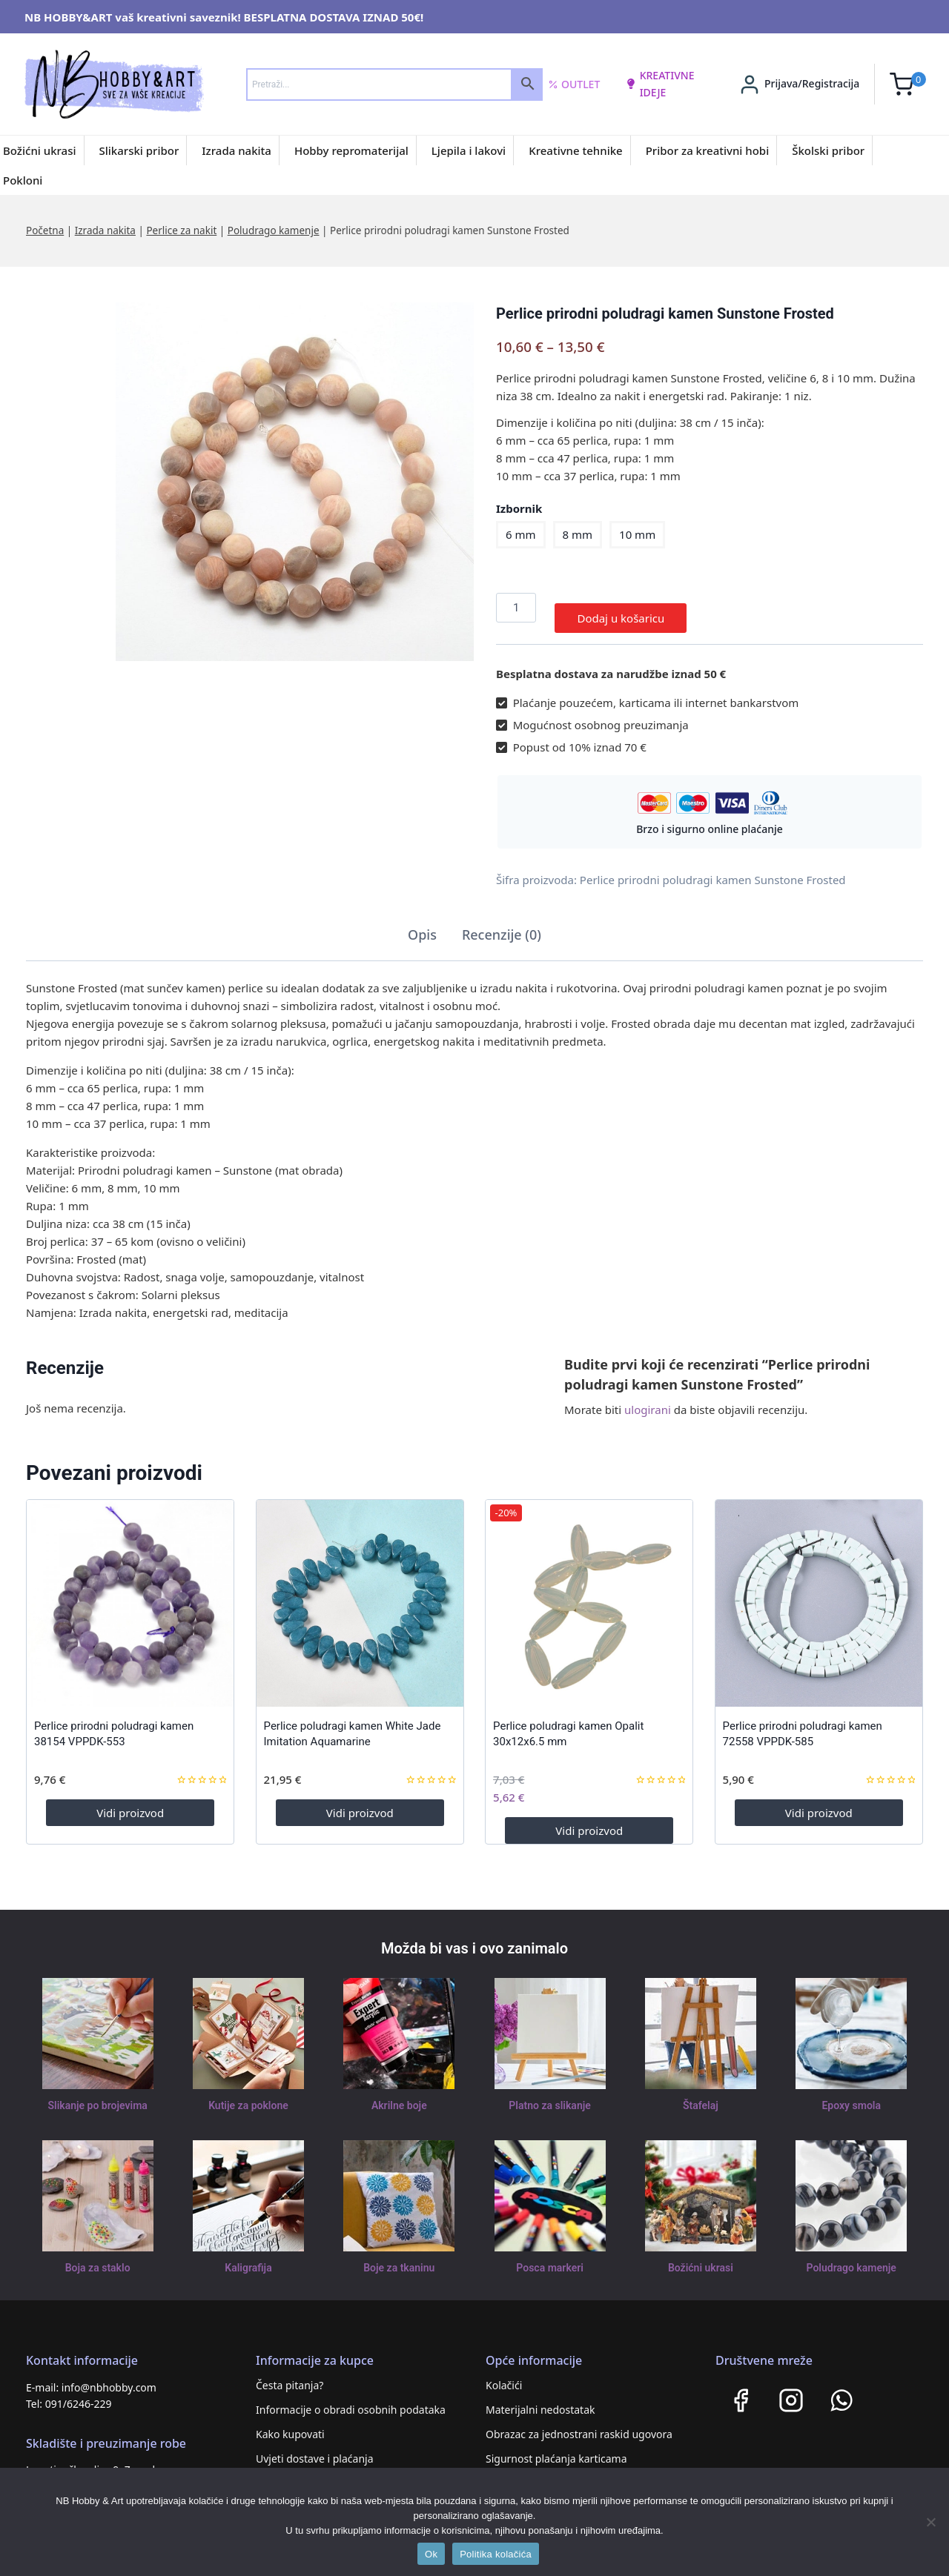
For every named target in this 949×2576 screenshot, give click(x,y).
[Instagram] (791, 2389)
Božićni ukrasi (39, 150)
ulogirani (647, 1399)
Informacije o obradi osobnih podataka (351, 2398)
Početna (45, 230)
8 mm (578, 534)
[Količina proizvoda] (516, 608)
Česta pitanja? (289, 2374)
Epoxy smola (851, 2095)
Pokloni (22, 180)
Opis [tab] (422, 924)
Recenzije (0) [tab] (501, 924)
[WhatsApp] (841, 2389)
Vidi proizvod (130, 1802)
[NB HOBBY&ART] (114, 84)
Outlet (574, 84)
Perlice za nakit (181, 230)
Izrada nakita (236, 150)
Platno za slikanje (549, 2095)
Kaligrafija (248, 2257)
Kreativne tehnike (576, 150)
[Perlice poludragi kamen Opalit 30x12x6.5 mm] (589, 1592)
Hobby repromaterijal (351, 150)
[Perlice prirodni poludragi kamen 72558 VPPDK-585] (818, 1592)
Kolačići (504, 2374)
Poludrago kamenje (274, 230)
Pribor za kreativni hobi (708, 150)
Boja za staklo (98, 2257)
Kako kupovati (290, 2423)
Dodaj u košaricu (620, 607)
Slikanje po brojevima (97, 2095)
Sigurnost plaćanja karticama (556, 2447)
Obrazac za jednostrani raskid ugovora (579, 2423)
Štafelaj (700, 2095)
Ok (431, 2554)
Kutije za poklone (248, 2095)
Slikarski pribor (139, 150)
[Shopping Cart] (908, 84)
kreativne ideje (660, 83)
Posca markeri (550, 2257)
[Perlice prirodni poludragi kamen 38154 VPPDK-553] (130, 1592)
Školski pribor (828, 150)
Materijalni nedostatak (540, 2398)
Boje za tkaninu (399, 2257)
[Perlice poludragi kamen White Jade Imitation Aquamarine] (360, 1592)
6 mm (521, 534)
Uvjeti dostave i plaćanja (315, 2447)
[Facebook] (740, 2389)
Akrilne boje (399, 2095)
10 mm (637, 534)
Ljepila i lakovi (468, 150)
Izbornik (519, 508)
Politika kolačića (496, 2554)
